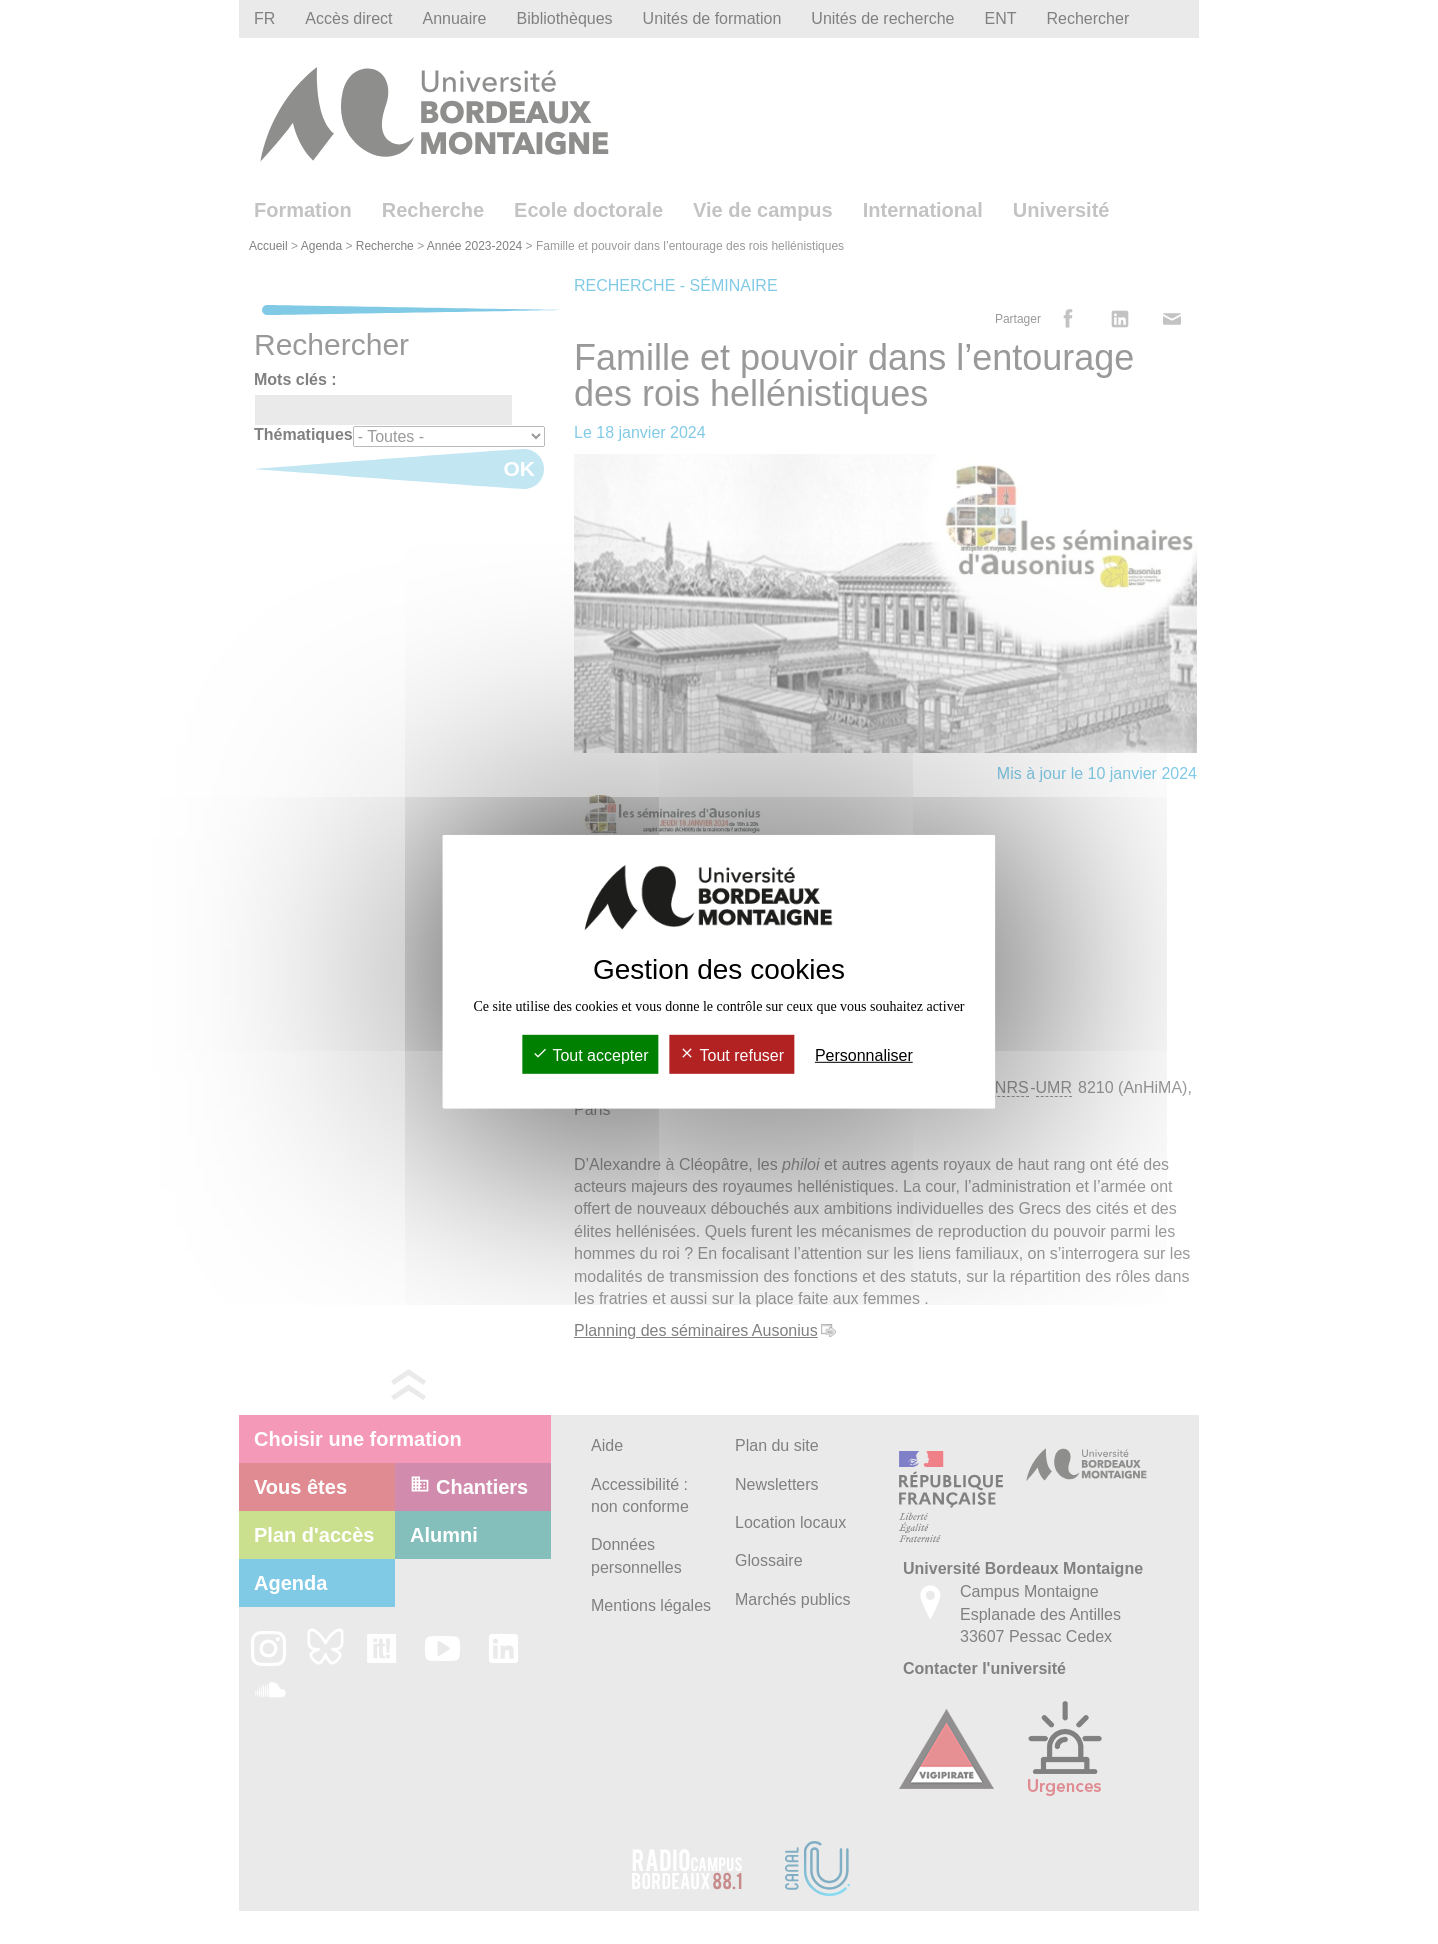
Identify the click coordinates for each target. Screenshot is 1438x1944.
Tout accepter (590, 1055)
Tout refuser (731, 1055)
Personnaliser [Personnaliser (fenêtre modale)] (864, 1055)
